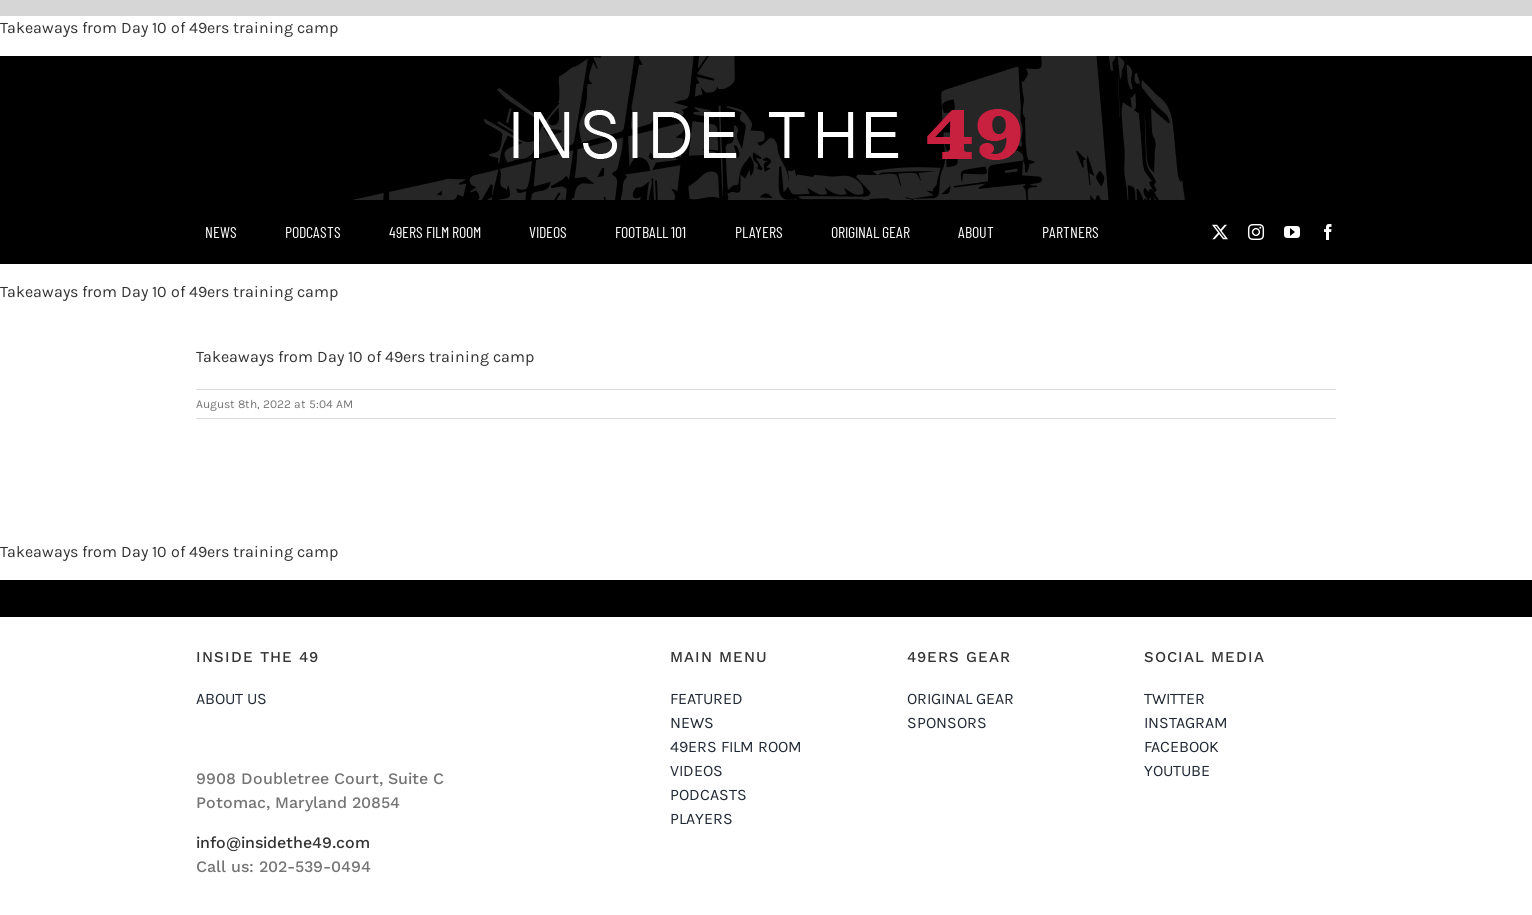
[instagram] (1256, 232)
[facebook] (1328, 232)
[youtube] (1292, 232)
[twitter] (1220, 232)
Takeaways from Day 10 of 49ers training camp (169, 27)
